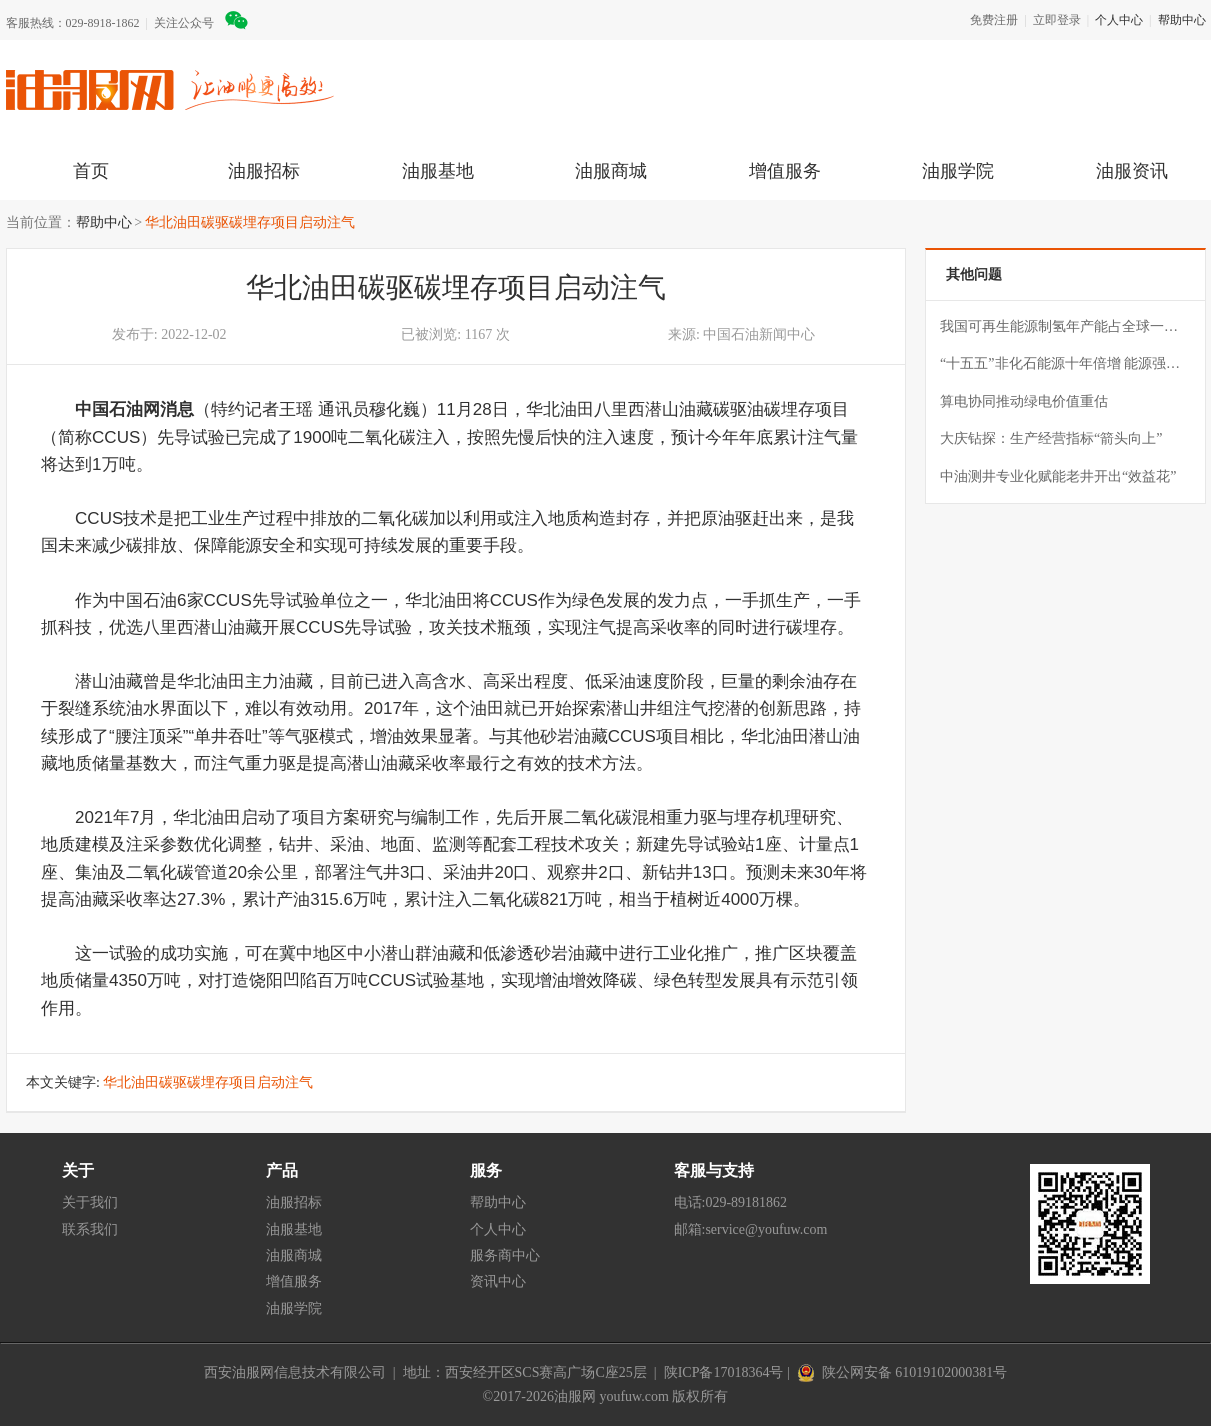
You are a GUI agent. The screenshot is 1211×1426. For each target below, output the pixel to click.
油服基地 (438, 171)
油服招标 (264, 171)
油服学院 (958, 171)
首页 (91, 171)
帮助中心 (1182, 20)
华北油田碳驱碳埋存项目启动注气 (250, 222)
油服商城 (611, 171)
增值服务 (785, 171)
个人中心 (1119, 20)
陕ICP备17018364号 (724, 1372)
